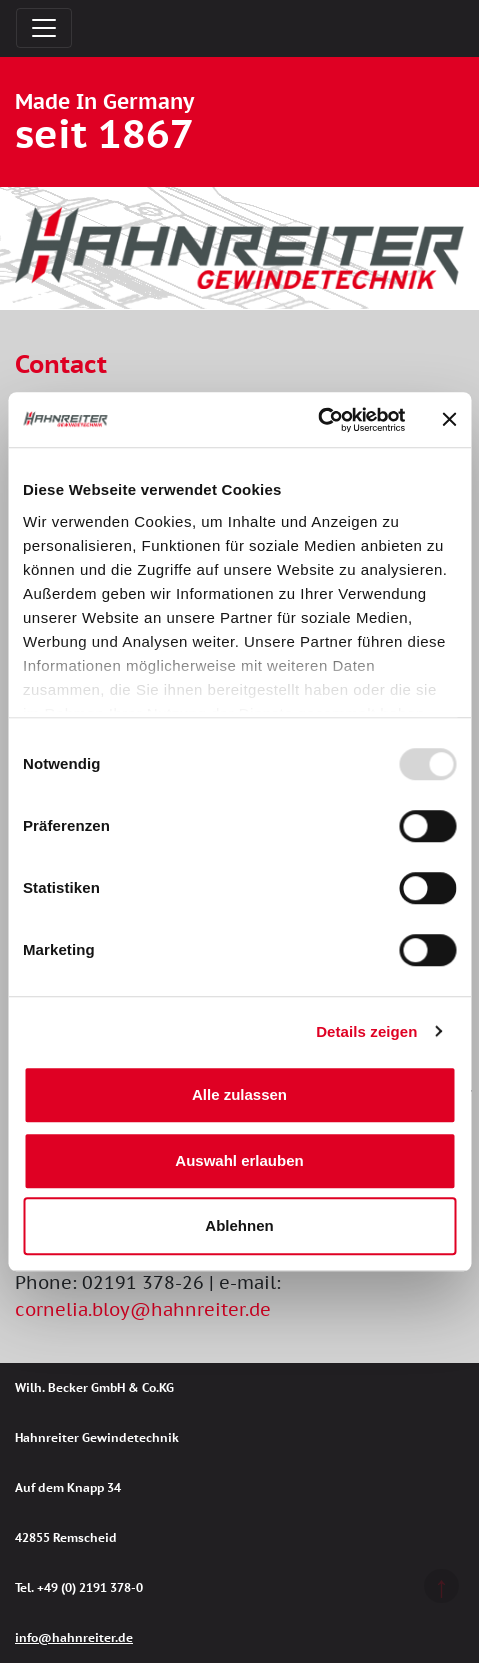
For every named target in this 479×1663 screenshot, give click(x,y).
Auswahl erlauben (239, 1160)
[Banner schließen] (449, 420)
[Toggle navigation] (44, 28)
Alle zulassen (239, 1094)
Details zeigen (366, 1031)
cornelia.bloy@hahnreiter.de (143, 1309)
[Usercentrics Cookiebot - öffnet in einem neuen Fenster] (317, 420)
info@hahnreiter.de (74, 1637)
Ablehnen (239, 1225)
